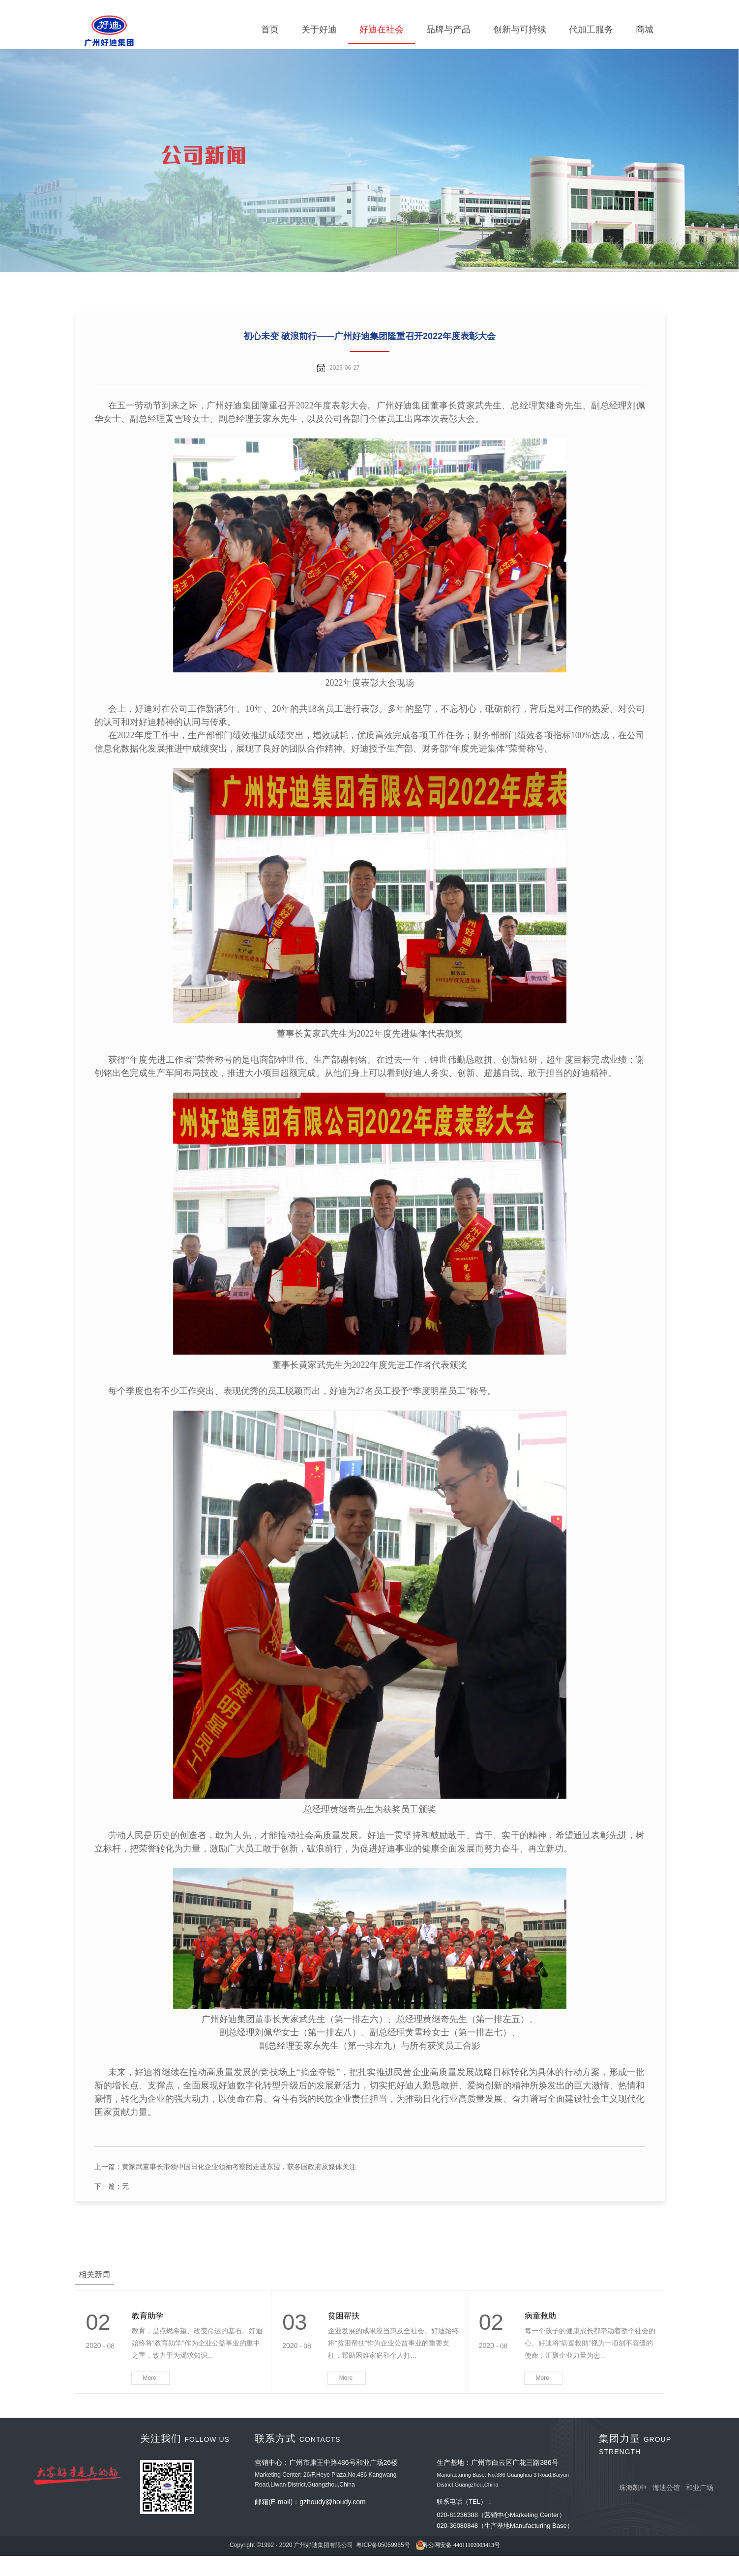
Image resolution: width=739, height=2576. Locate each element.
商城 (644, 29)
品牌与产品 (448, 29)
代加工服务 (591, 29)
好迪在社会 (381, 29)
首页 (270, 29)
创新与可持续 (519, 29)
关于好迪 (319, 29)
